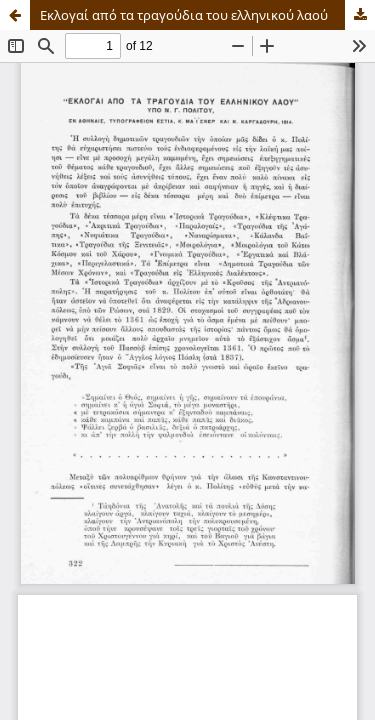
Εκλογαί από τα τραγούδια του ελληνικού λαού (184, 15)
